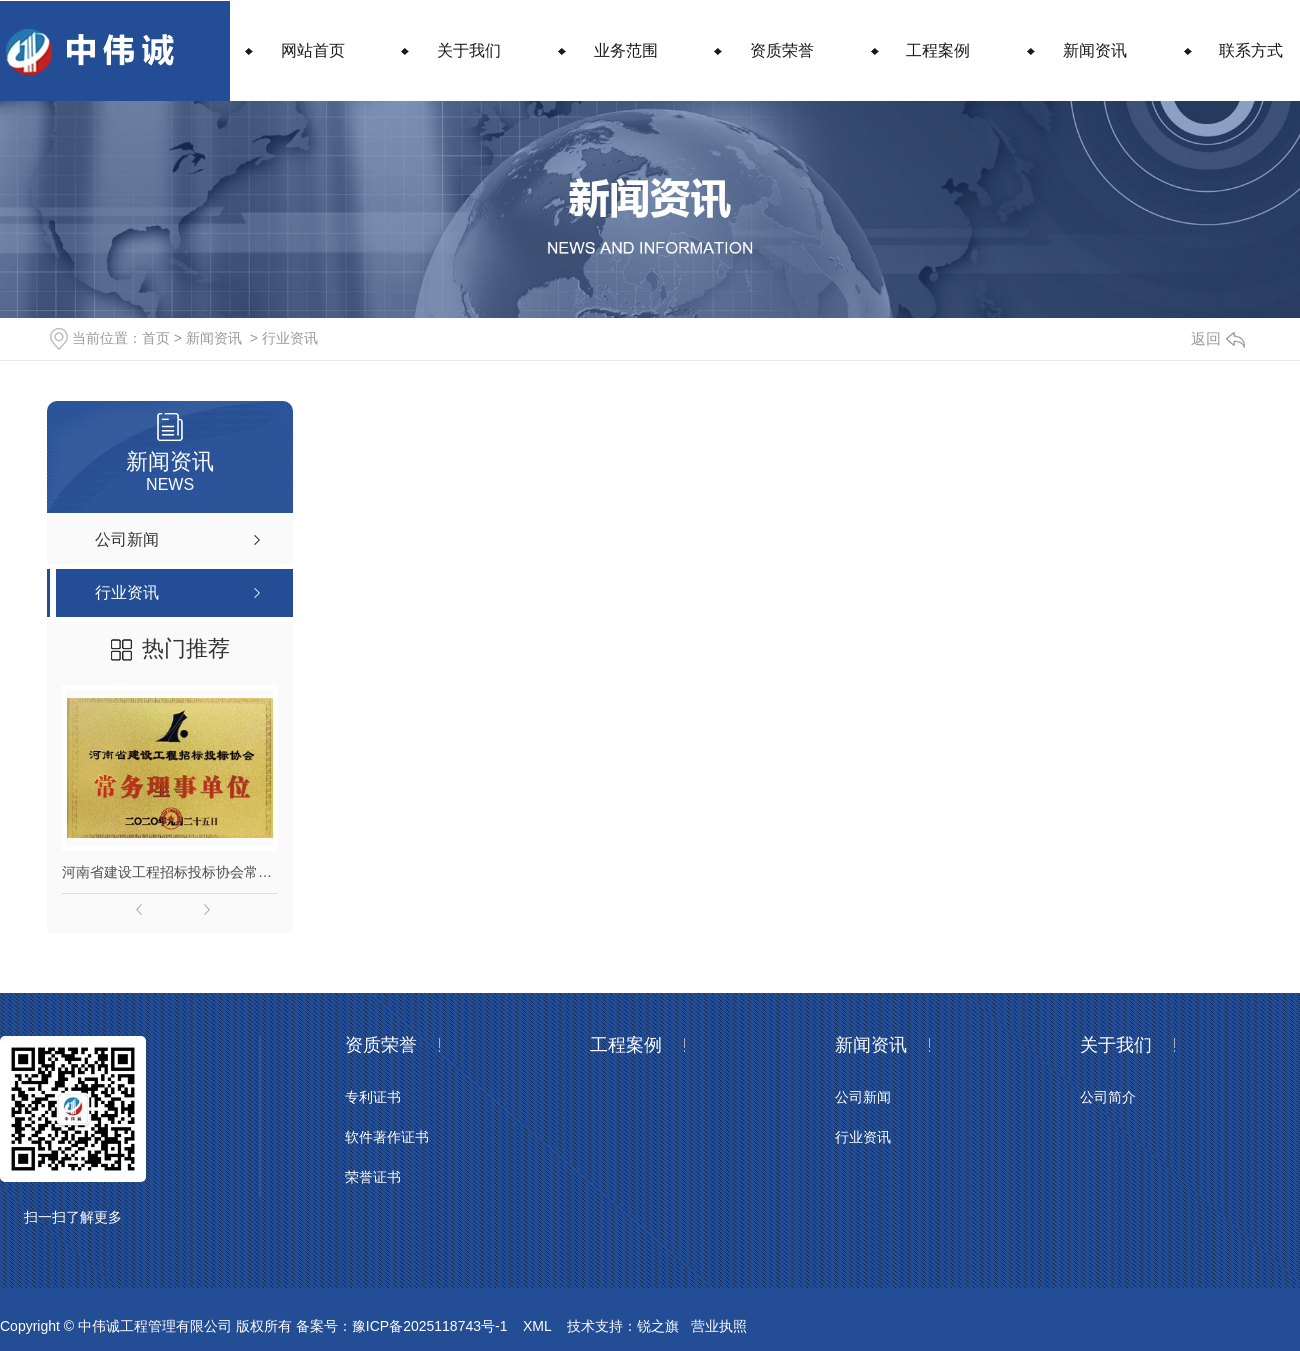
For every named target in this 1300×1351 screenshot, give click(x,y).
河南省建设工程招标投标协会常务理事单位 (170, 872)
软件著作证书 (387, 1137)
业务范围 (626, 50)
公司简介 (1108, 1097)
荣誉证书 (373, 1177)
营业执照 (719, 1326)
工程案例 (938, 50)
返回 (1218, 338)
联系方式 (1251, 50)
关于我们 (469, 50)
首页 (156, 338)
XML (537, 1326)
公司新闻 (863, 1097)
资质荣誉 (782, 50)
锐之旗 (658, 1326)
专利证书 (373, 1097)
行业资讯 (290, 338)
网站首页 (313, 50)
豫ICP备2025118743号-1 (430, 1326)
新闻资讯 (1095, 50)
